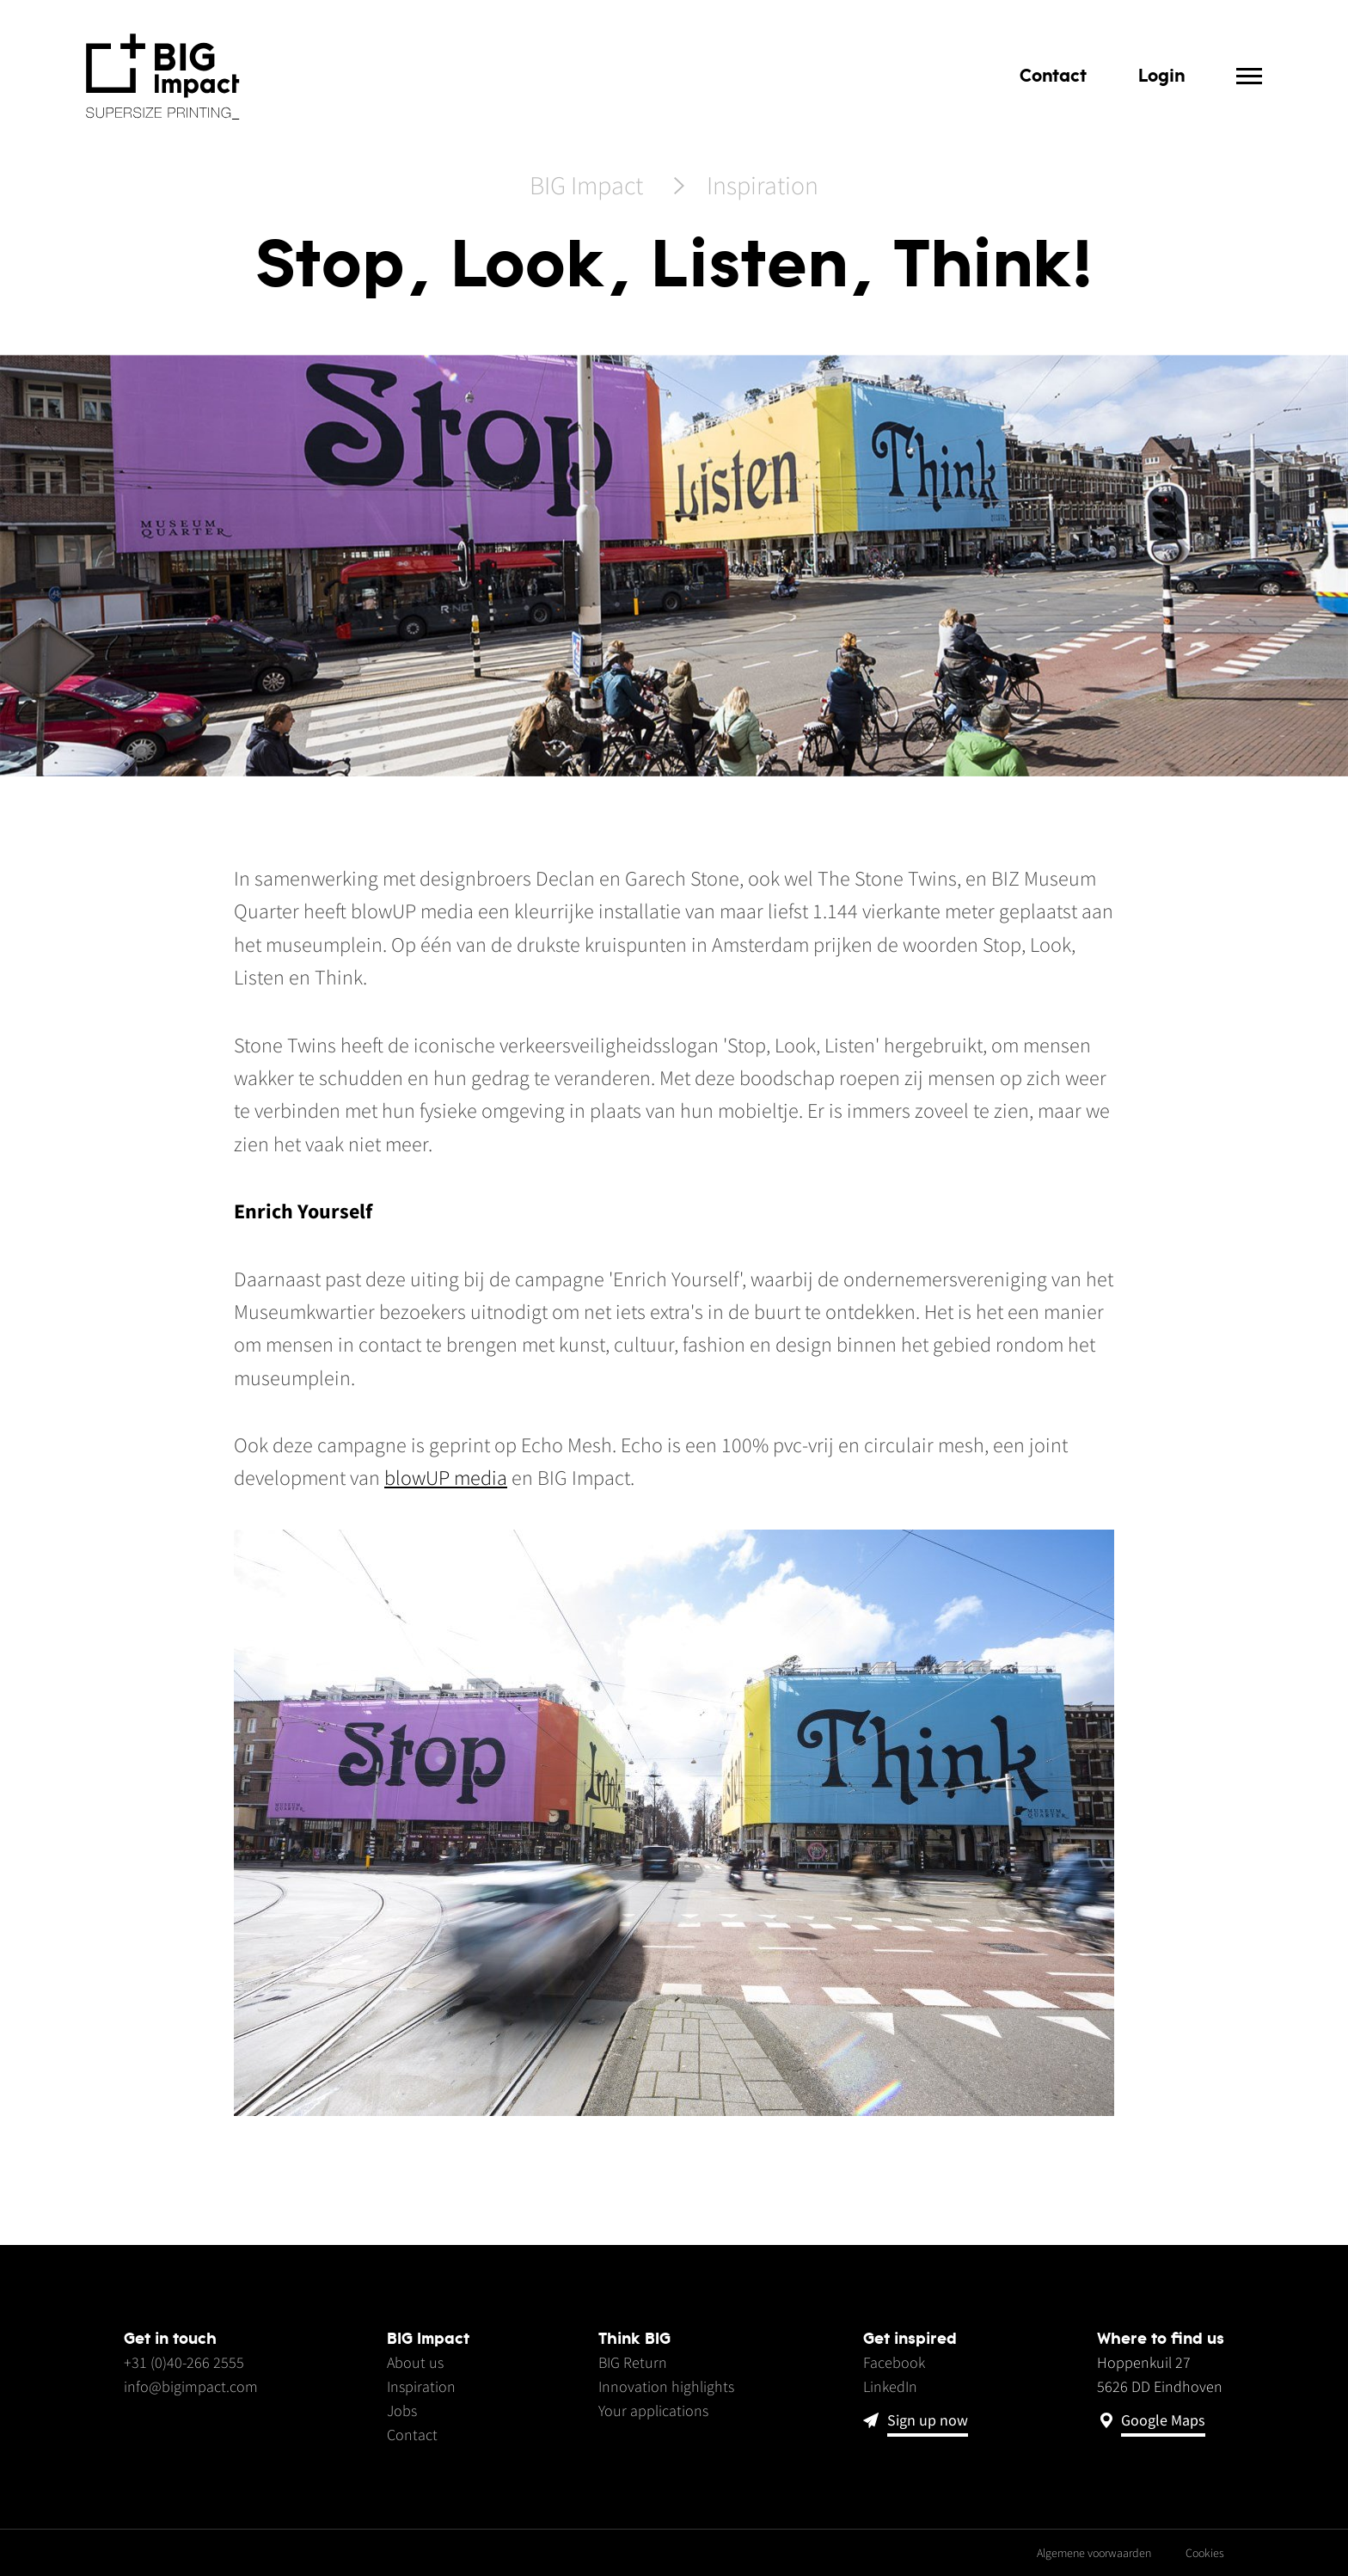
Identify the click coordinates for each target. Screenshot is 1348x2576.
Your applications (653, 2410)
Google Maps (1163, 2421)
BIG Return (632, 2362)
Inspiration (762, 186)
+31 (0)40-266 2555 (184, 2362)
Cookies (1205, 2553)
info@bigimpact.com (191, 2386)
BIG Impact (586, 186)
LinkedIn (890, 2386)
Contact (1053, 75)
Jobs (402, 2410)
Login (1161, 75)
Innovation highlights (666, 2386)
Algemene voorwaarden (1094, 2553)
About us (415, 2362)
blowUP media (445, 1477)
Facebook (894, 2362)
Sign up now (927, 2421)
